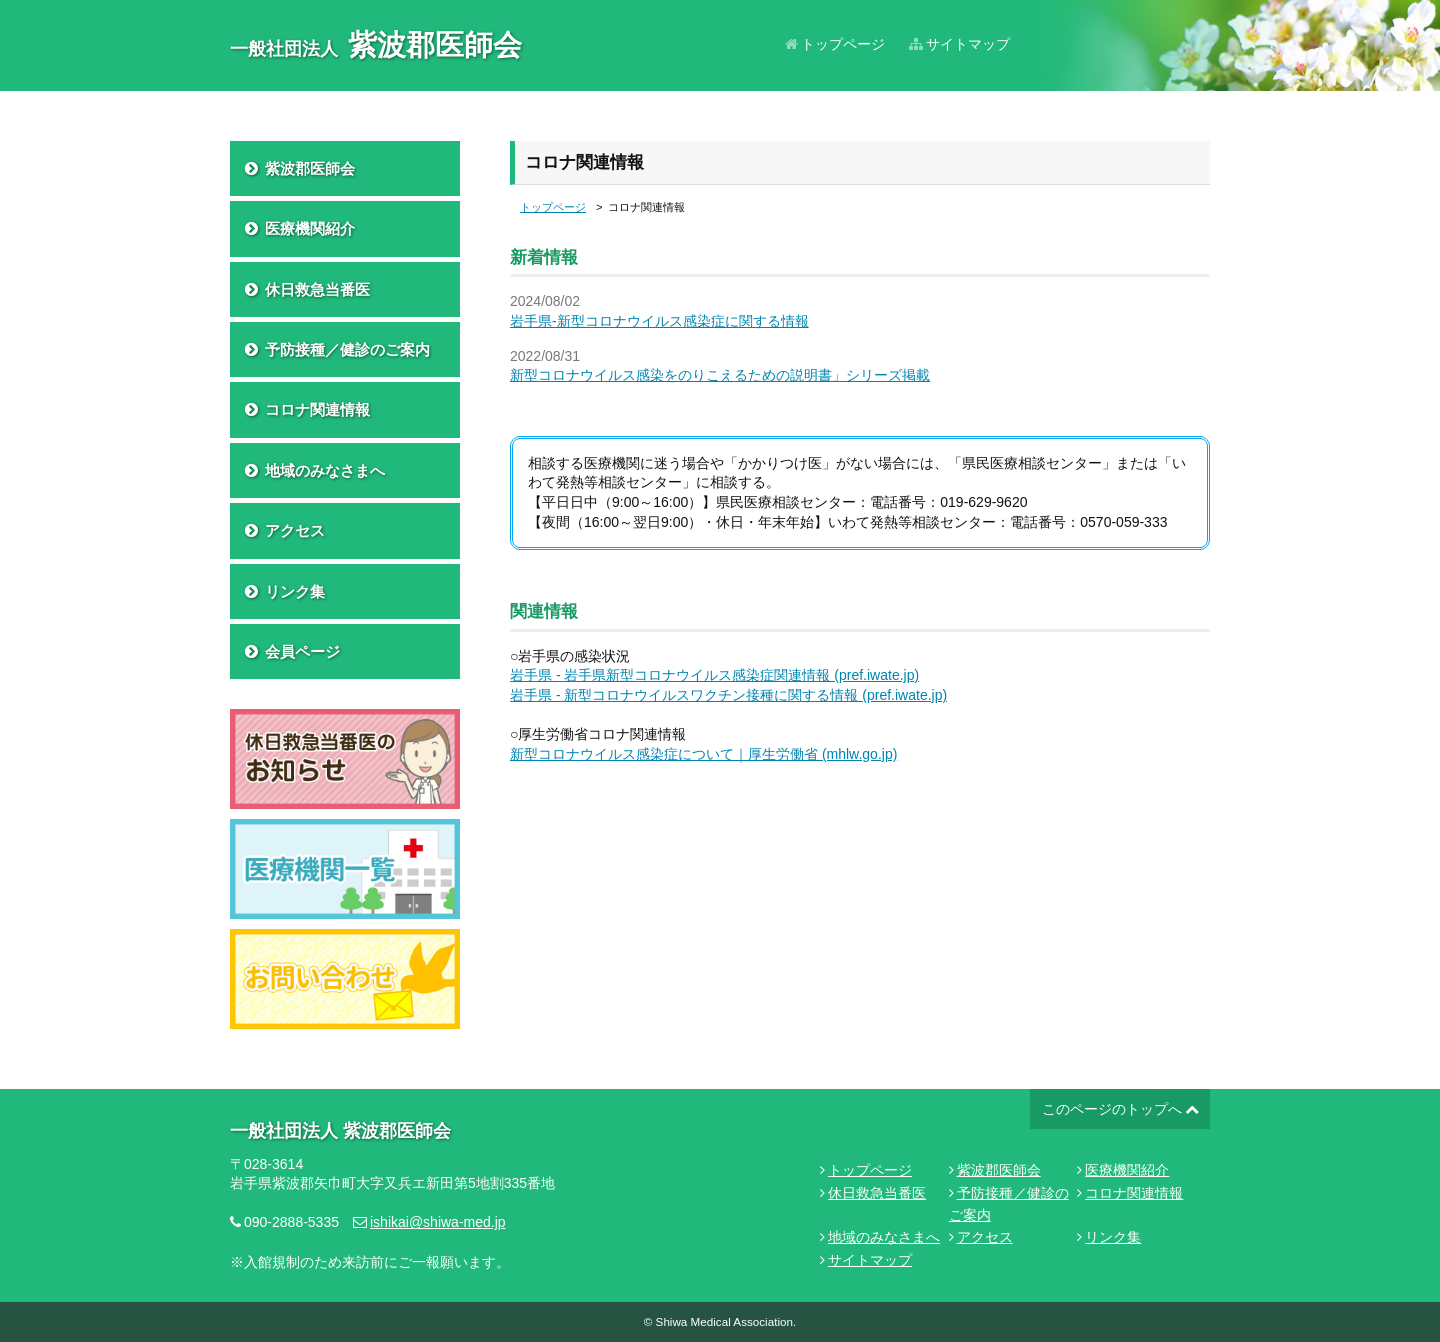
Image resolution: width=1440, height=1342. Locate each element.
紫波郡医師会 (310, 168)
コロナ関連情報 (317, 409)
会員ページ (302, 651)
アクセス (295, 530)
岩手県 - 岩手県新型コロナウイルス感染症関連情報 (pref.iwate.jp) (714, 675)
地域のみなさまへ (325, 470)
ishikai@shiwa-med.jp (438, 1222)
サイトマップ (968, 44)
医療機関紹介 (310, 228)
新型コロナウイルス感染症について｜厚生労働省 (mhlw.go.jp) (703, 754)
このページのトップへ (1112, 1109)
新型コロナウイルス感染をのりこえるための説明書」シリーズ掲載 (720, 375)
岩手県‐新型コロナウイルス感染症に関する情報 (659, 321)
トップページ (843, 44)
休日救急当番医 (317, 289)
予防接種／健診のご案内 (347, 349)
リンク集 (295, 591)
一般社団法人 (376, 49)
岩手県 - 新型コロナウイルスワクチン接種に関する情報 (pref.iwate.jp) (728, 695)
